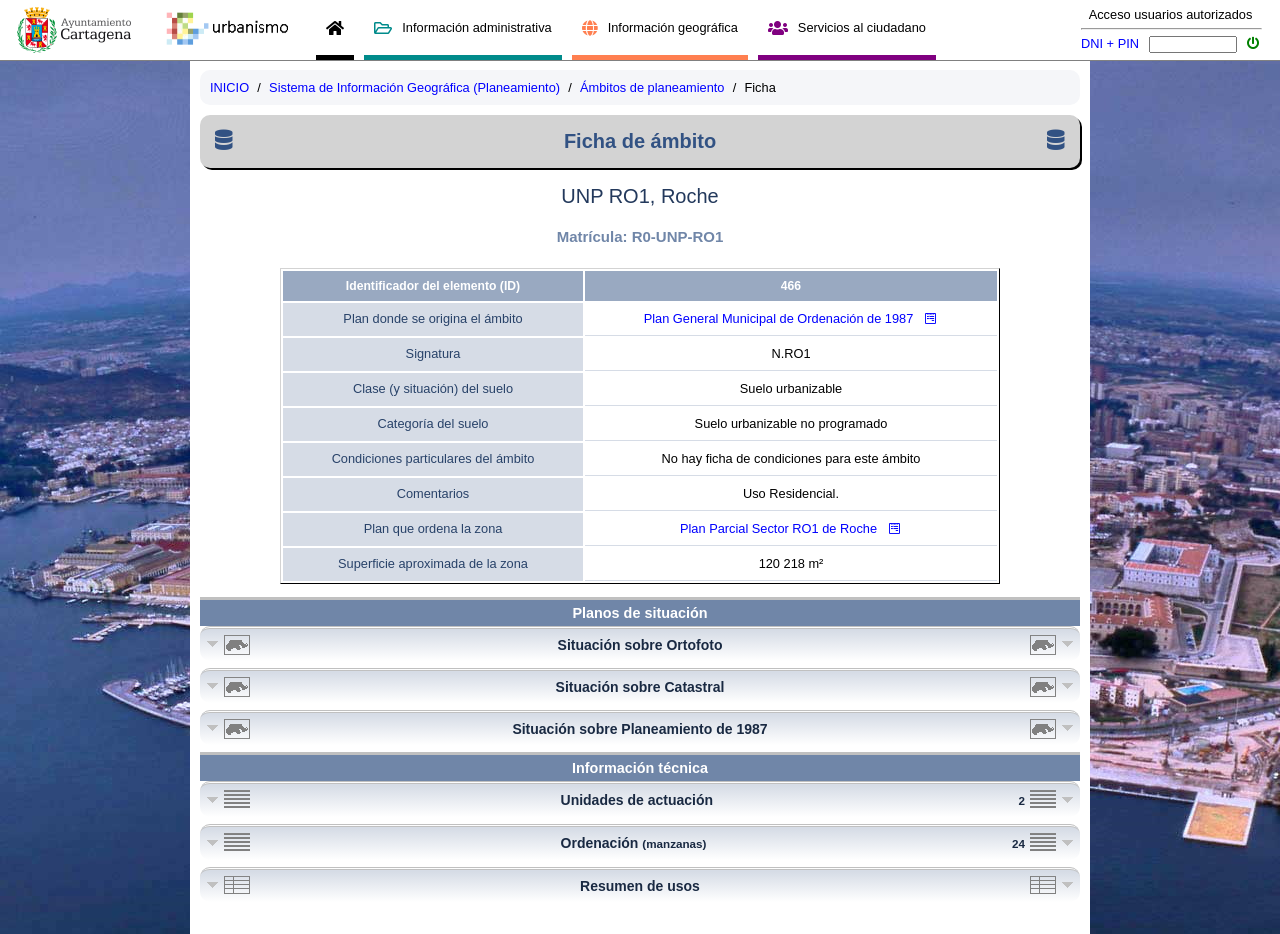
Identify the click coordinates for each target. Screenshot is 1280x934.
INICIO (229, 87)
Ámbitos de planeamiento (652, 87)
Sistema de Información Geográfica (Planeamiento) (414, 87)
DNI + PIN (1110, 43)
